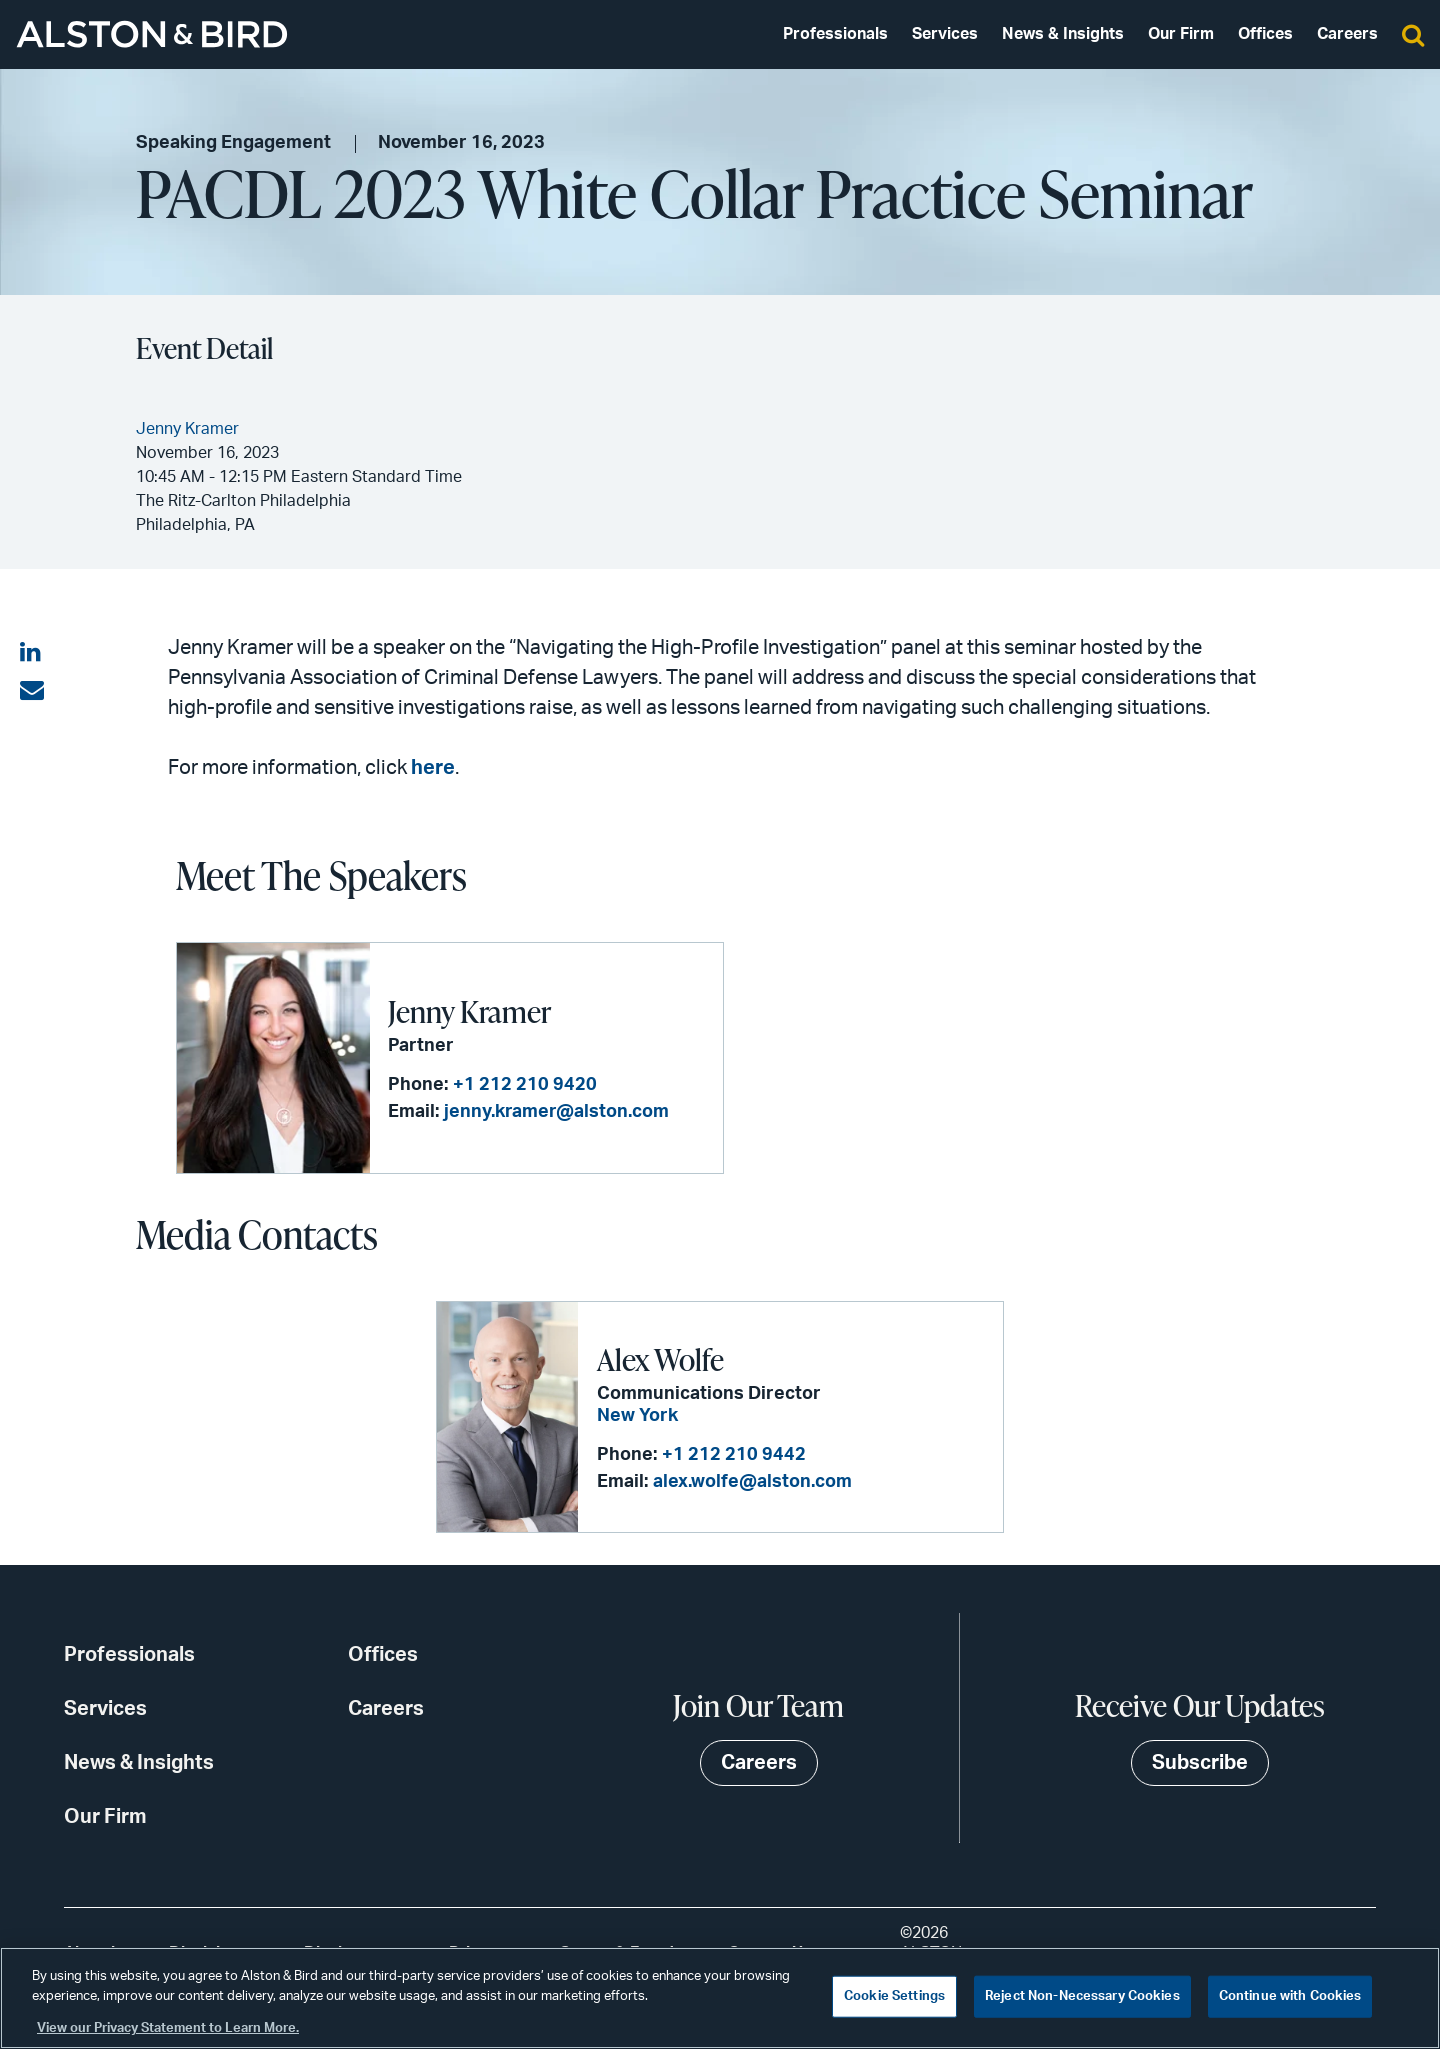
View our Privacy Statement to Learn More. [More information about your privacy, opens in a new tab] (168, 2028)
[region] (720, 1998)
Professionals (835, 34)
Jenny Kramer (469, 1011)
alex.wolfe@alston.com (752, 1482)
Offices (1265, 34)
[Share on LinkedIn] (32, 653)
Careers (1347, 34)
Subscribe (1200, 1763)
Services (945, 34)
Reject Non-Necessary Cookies (1082, 1996)
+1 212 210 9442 (734, 1455)
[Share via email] (32, 691)
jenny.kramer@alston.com (556, 1112)
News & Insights (1063, 34)
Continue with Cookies (1290, 1996)
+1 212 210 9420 (525, 1085)
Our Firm (1181, 34)
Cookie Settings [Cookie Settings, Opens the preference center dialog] (894, 1996)
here (433, 768)
